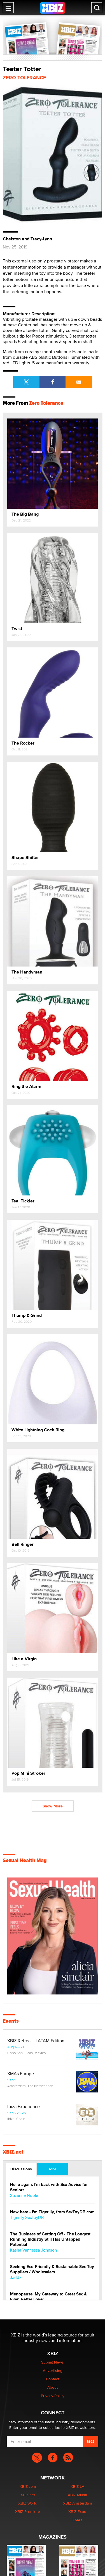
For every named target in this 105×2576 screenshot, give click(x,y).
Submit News (52, 2362)
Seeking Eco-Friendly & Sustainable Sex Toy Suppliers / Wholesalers (52, 2269)
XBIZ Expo (77, 2511)
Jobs (52, 2169)
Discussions (21, 2169)
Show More (53, 1806)
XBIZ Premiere (27, 2511)
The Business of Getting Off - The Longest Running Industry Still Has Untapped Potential (50, 2239)
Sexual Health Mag (25, 1860)
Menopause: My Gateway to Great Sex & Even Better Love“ (48, 2297)
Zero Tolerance (24, 77)
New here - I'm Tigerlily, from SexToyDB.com (52, 2212)
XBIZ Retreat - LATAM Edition (35, 2041)
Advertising (52, 2370)
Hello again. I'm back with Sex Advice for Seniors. (49, 2187)
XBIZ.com (28, 2486)
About (52, 2387)
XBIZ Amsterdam (77, 2503)
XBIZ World (27, 2503)
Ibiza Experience (23, 2106)
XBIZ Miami (77, 2495)
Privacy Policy (52, 2395)
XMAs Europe (20, 2074)
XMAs (77, 2520)
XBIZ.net (13, 2152)
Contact (52, 2379)
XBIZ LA (77, 2486)
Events (11, 2021)
